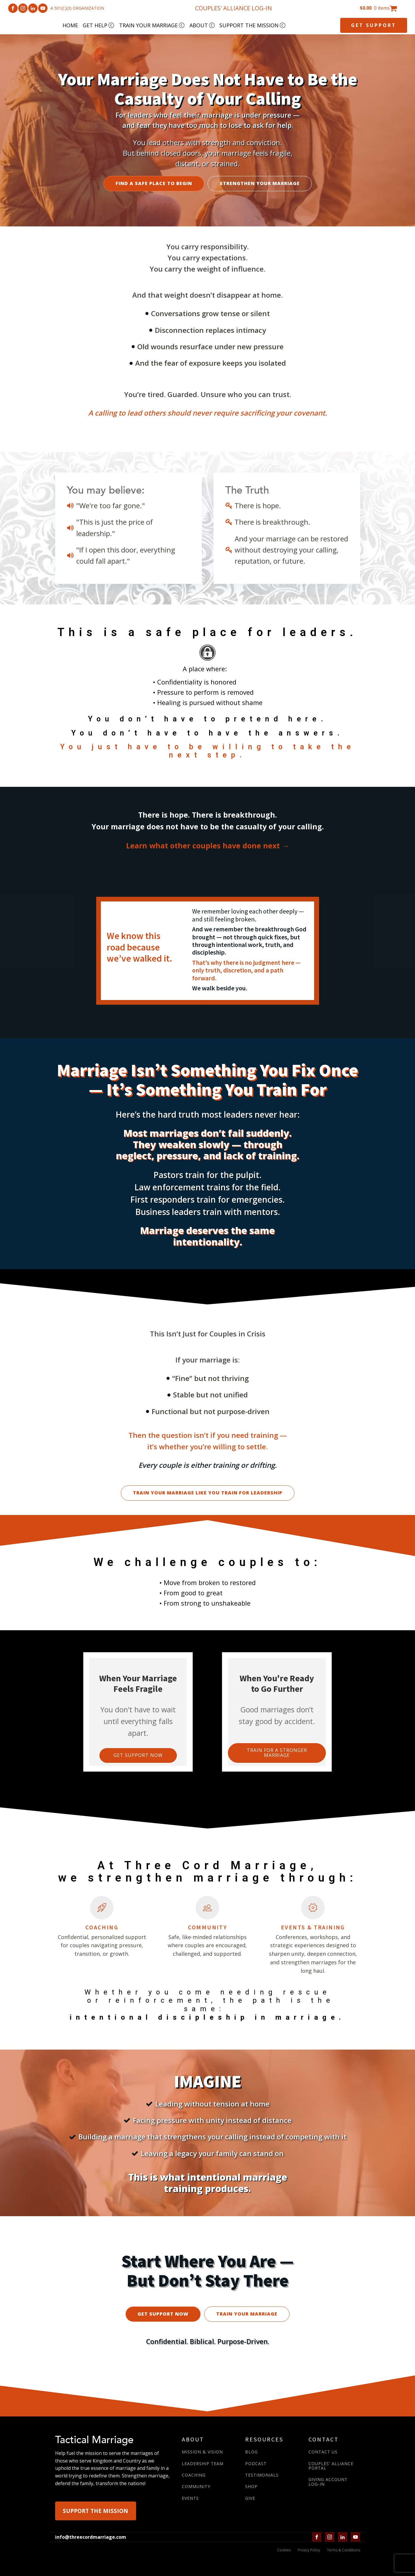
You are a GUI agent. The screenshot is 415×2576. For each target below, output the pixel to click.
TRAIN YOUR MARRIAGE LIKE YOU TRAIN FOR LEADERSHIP (207, 1492)
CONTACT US (323, 2452)
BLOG (251, 2452)
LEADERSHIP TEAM (202, 2463)
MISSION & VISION (202, 2452)
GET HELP (98, 25)
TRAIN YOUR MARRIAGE (152, 25)
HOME (70, 25)
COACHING (194, 2475)
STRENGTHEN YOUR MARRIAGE (260, 183)
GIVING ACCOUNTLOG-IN (328, 2481)
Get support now (138, 1755)
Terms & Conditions (343, 2550)
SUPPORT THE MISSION (252, 25)
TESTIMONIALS (262, 2475)
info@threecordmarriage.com (90, 2537)
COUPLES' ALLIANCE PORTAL (331, 2465)
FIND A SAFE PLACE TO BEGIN (154, 183)
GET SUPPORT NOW (163, 2314)
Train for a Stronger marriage (277, 1753)
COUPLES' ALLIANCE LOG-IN (233, 8)
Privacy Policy (309, 2550)
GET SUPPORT (373, 25)
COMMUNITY (196, 2486)
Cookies (284, 2550)
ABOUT (202, 25)
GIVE (250, 2498)
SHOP (251, 2486)
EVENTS (190, 2498)
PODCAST (256, 2463)
